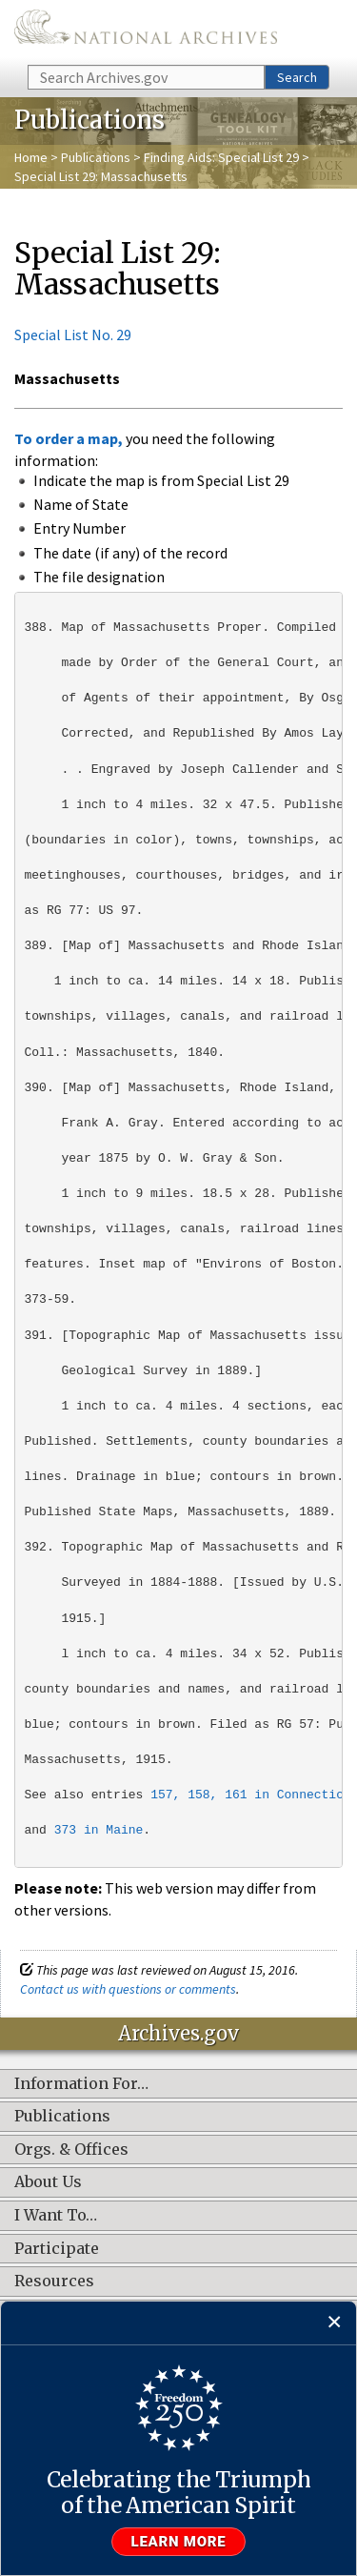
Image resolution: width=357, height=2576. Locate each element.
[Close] (335, 2323)
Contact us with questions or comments (128, 1989)
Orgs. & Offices (71, 2150)
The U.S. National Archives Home (145, 31)
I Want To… (55, 2215)
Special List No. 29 (72, 334)
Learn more (179, 2541)
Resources (54, 2281)
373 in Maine (99, 1830)
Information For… (81, 2084)
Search (297, 77)
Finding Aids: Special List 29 (221, 157)
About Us (48, 2182)
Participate (56, 2249)
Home (31, 157)
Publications (95, 157)
